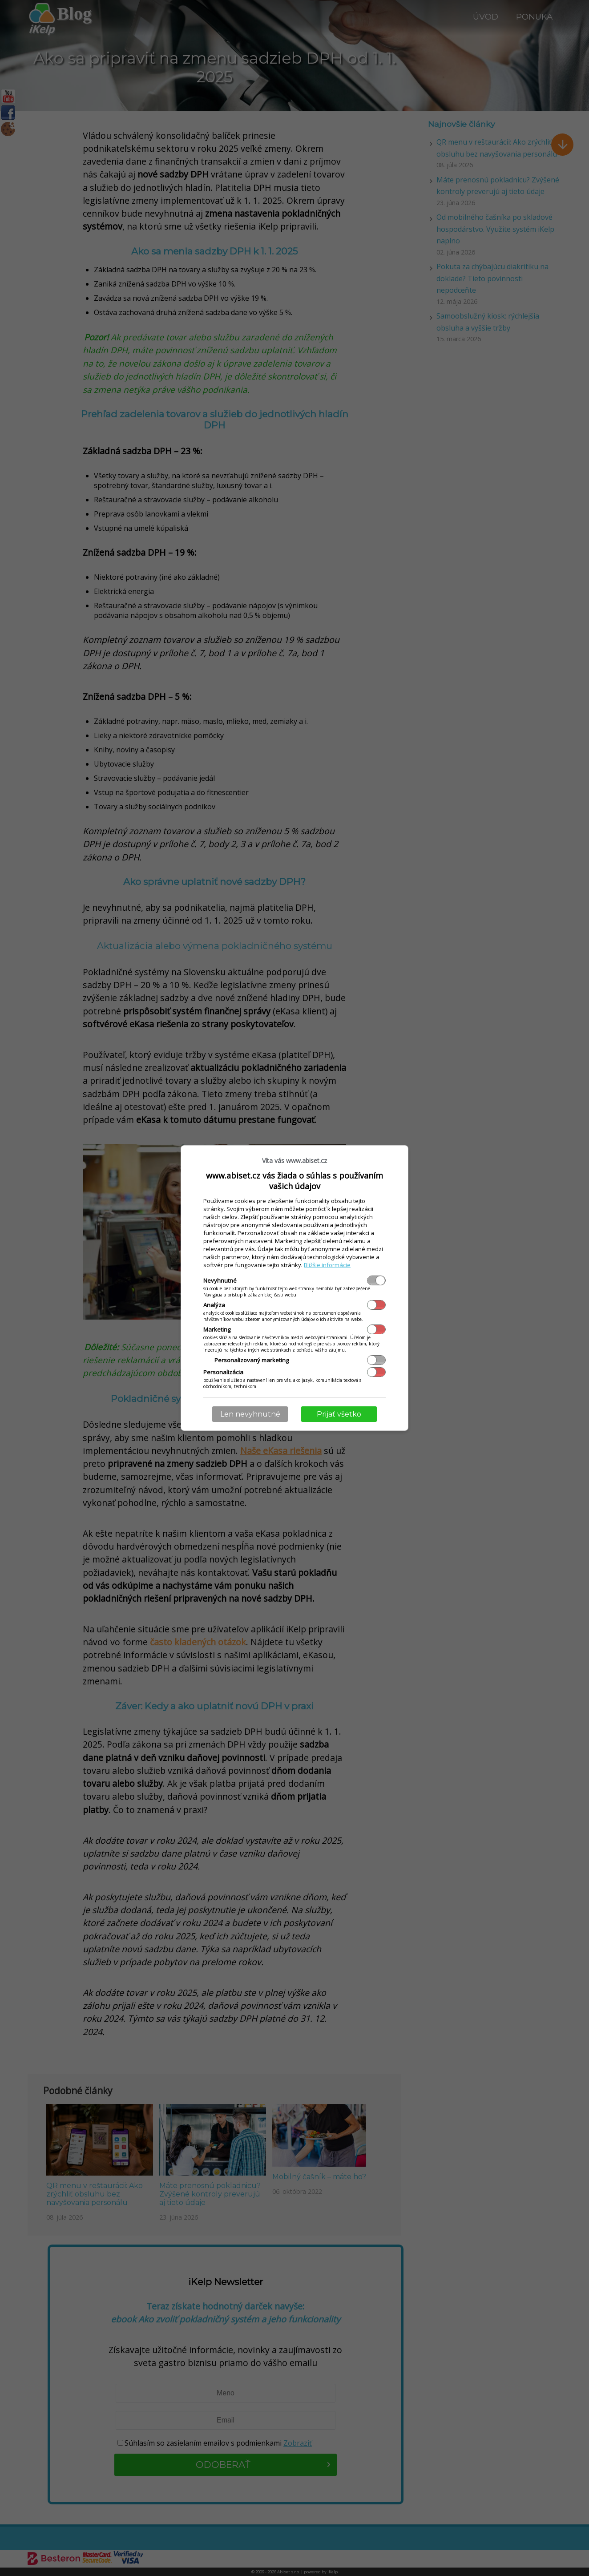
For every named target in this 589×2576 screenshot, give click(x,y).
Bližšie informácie (327, 1265)
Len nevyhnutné (250, 1414)
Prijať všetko (339, 1414)
